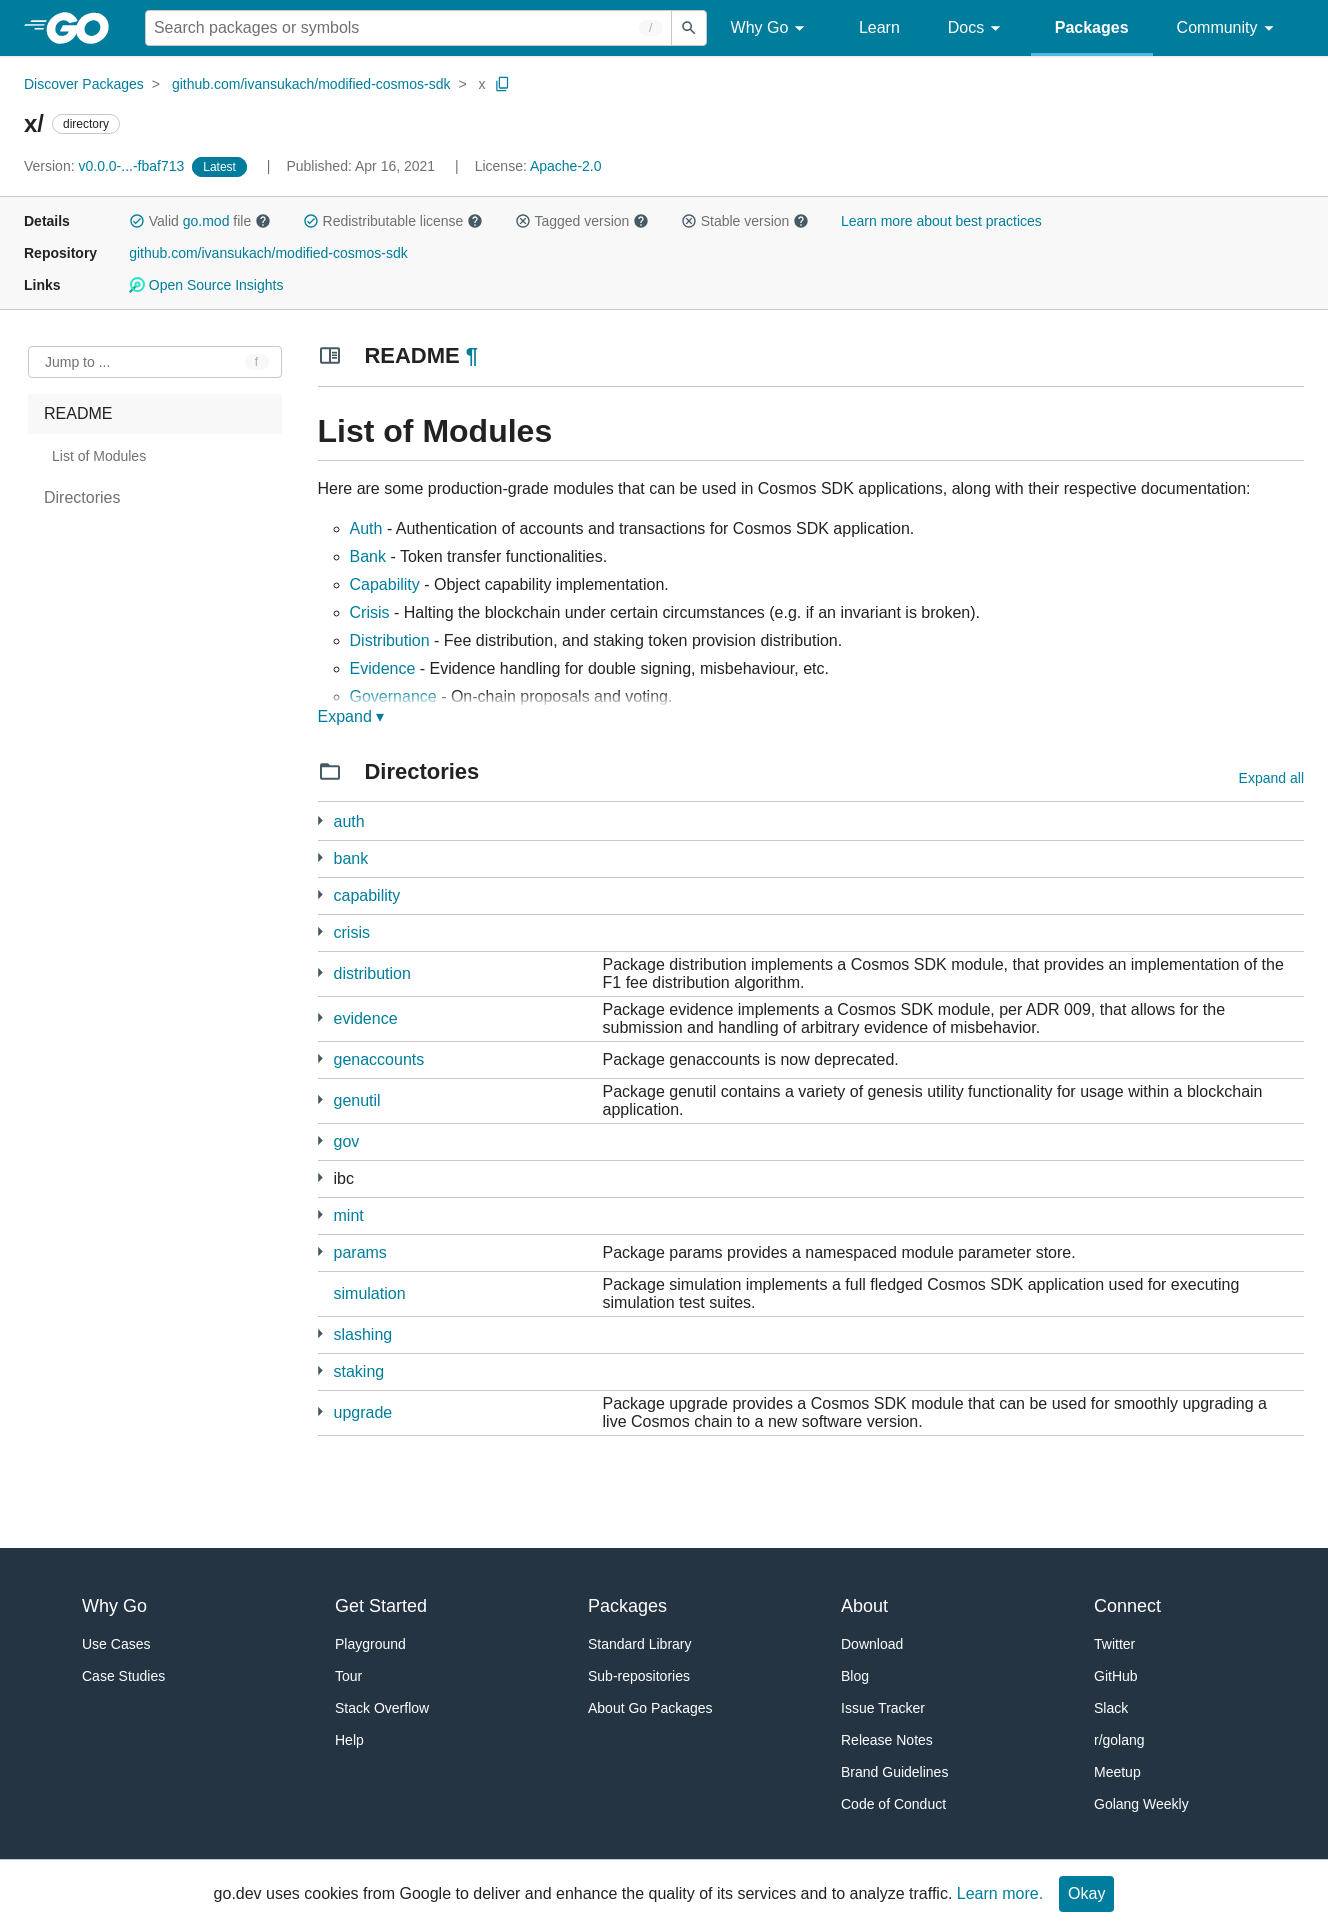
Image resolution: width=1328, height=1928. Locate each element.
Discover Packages (84, 84)
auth (349, 821)
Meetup (1117, 1772)
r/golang (1119, 1740)
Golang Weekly (1141, 1804)
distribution (372, 973)
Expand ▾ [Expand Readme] (351, 716)
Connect (1127, 1606)
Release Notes (887, 1740)
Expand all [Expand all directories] (1271, 778)
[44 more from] (320, 1177)
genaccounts (379, 1059)
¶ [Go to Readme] (472, 355)
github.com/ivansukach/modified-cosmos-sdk (311, 84)
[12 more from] (320, 972)
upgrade (363, 1412)
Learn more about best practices (941, 221)
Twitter (1114, 1644)
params (360, 1252)
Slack (1111, 1708)
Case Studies (123, 1676)
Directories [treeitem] (82, 497)
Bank (368, 556)
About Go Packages (650, 1708)
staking (359, 1371)
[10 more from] (320, 857)
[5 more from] (320, 931)
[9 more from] (320, 1017)
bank (351, 858)
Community (1228, 28)
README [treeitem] (78, 413)
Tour (348, 1676)
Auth (366, 528)
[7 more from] (320, 1214)
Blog (855, 1676)
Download (872, 1644)
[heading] (84, 28)
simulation (370, 1293)
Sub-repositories (639, 1676)
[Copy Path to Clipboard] (503, 84)
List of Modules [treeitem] (99, 456)
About (864, 1606)
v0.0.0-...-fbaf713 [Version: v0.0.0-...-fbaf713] (106, 166)
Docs (977, 28)
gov (347, 1141)
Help (349, 1740)
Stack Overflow (382, 1708)
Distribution (390, 640)
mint (349, 1215)
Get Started (381, 1606)
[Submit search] (689, 28)
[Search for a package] (408, 28)
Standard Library (640, 1644)
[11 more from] (320, 1140)
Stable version (745, 221)
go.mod (206, 221)
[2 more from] (320, 1058)
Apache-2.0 (566, 166)
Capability (385, 584)
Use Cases (116, 1644)
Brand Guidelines (894, 1772)
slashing (363, 1334)
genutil (357, 1100)
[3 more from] (320, 894)
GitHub (1116, 1676)
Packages (1092, 27)
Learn (879, 27)
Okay (1086, 1893)
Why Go (771, 28)
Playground (370, 1644)
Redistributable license (393, 221)
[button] (137, 221)
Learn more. (1000, 1893)
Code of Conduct (893, 1804)
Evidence (383, 668)
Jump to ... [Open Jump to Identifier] (77, 362)
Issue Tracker (883, 1708)
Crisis (370, 612)
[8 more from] (320, 1099)
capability (367, 895)
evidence (366, 1018)
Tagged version (582, 221)
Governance (393, 696)
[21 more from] (320, 820)
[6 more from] (320, 1411)
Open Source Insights (206, 285)
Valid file (200, 221)
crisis (352, 932)
